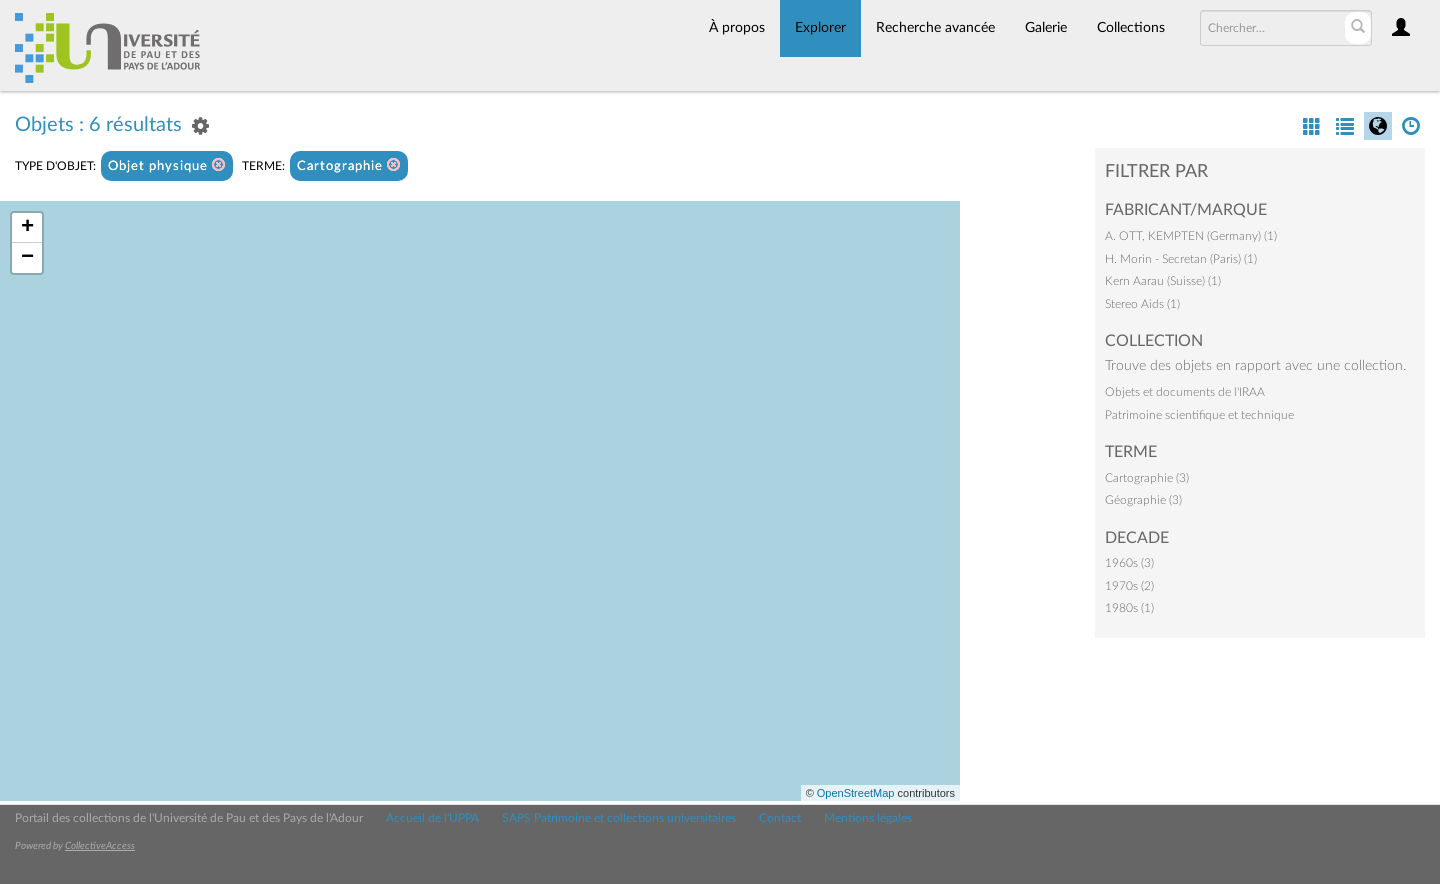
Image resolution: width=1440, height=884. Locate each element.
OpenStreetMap (856, 793)
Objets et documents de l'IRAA (1185, 392)
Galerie (1046, 28)
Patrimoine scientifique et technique (1199, 415)
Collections (1131, 28)
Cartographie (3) (1147, 478)
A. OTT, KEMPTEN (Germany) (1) (1191, 236)
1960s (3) (1129, 563)
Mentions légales (868, 818)
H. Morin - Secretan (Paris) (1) (1181, 259)
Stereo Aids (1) (1142, 304)
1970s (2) (1129, 586)
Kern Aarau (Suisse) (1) (1163, 281)
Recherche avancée (935, 28)
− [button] (27, 258)
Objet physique (167, 165)
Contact (780, 818)
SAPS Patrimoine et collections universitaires (619, 818)
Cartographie (349, 165)
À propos (737, 28)
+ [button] (27, 228)
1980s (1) (1129, 608)
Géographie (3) (1143, 500)
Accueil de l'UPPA (432, 818)
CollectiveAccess (100, 846)
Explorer (820, 28)
